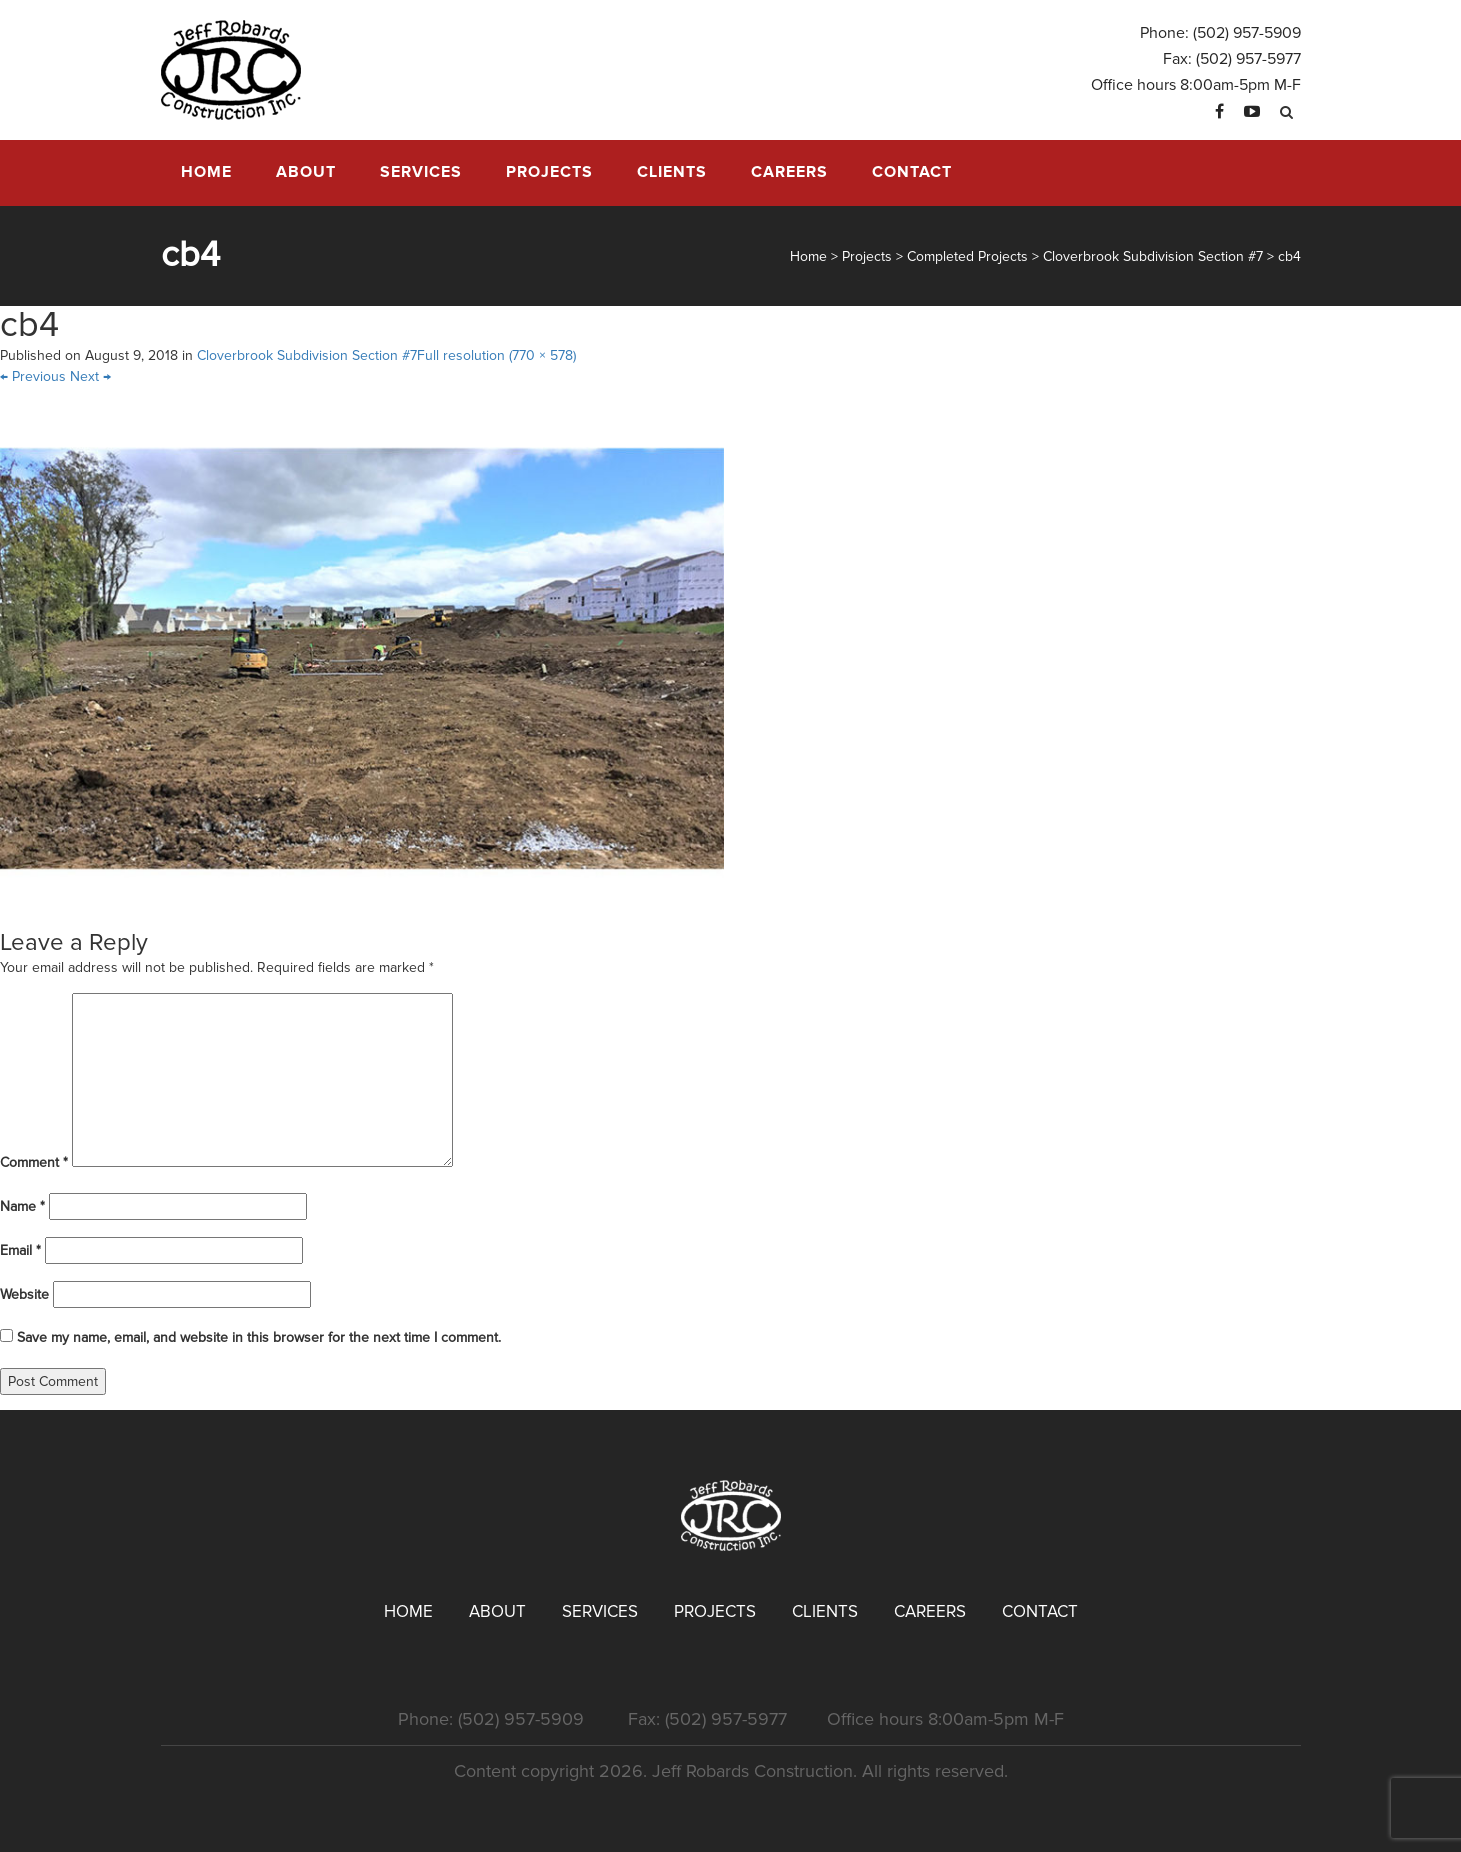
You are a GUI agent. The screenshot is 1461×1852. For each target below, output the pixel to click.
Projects (549, 172)
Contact (912, 172)
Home (206, 172)
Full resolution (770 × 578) (496, 355)
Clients (672, 172)
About (306, 172)
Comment (34, 1162)
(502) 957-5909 (1247, 33)
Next (90, 376)
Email (20, 1250)
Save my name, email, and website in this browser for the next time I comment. (259, 1337)
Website (24, 1294)
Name (22, 1206)
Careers (789, 172)
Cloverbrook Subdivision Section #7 (307, 355)
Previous (33, 376)
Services (421, 172)
